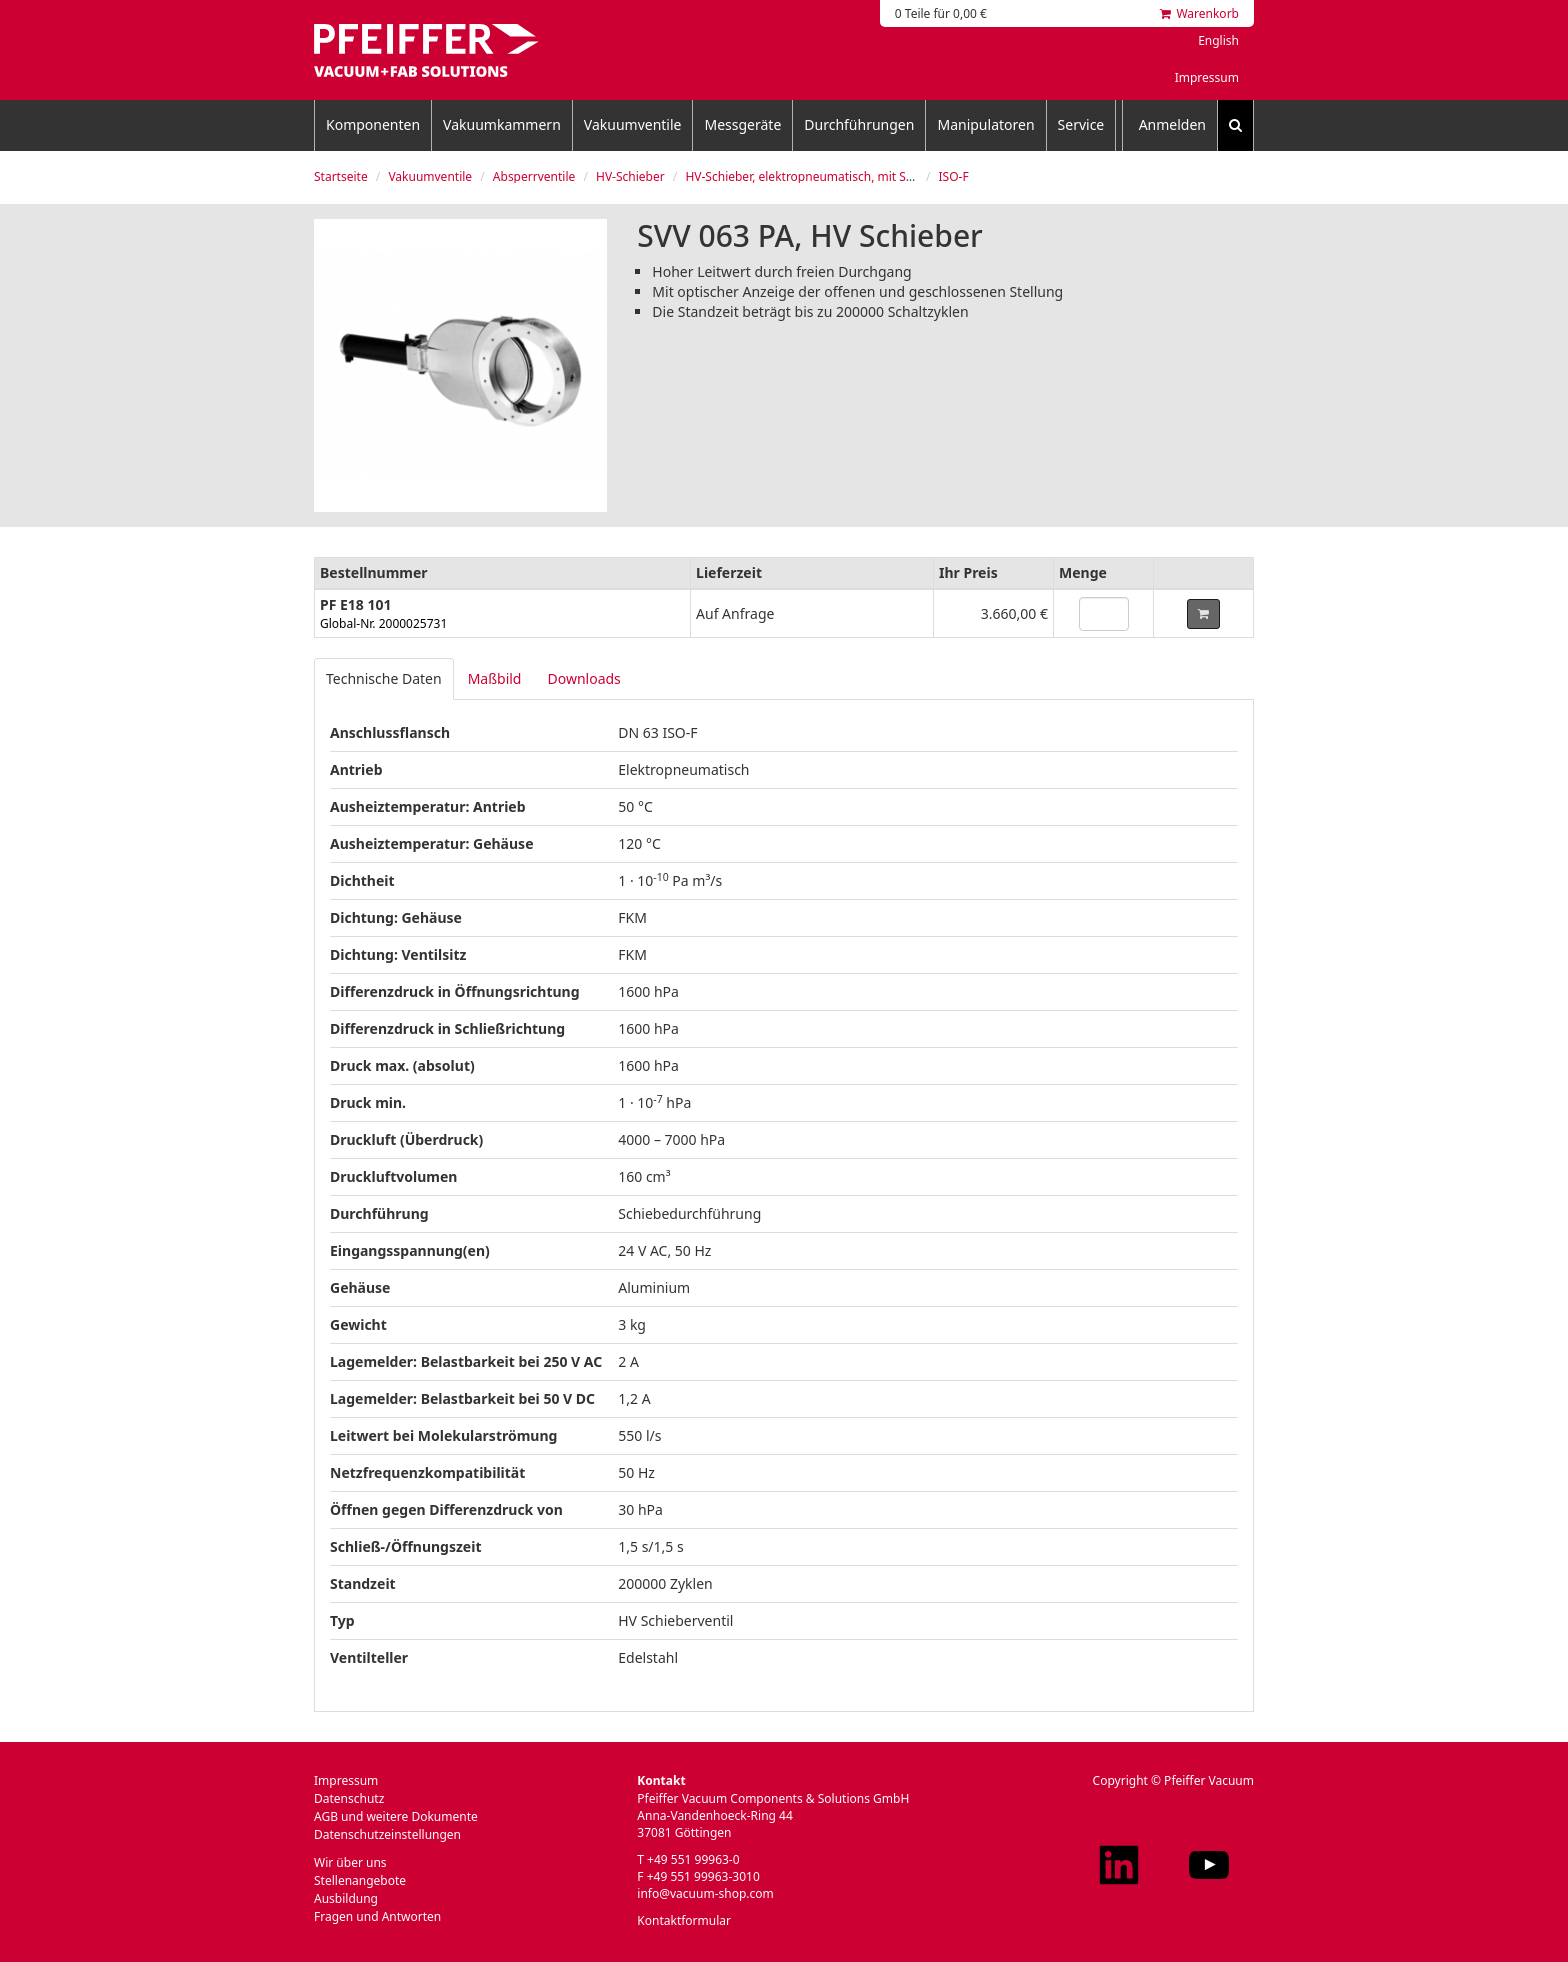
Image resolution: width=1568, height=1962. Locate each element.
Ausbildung (346, 1898)
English (1218, 40)
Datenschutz (349, 1798)
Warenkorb (1199, 13)
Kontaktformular (684, 1920)
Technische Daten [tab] (384, 678)
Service (1081, 124)
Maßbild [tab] (495, 678)
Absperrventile (534, 176)
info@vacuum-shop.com (705, 1893)
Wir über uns (350, 1862)
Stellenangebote (360, 1880)
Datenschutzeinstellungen (387, 1834)
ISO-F (954, 176)
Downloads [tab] (583, 678)
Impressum (1207, 77)
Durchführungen (859, 124)
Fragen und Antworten (377, 1916)
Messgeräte (742, 124)
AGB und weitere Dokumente (396, 1816)
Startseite (341, 176)
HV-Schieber (630, 176)
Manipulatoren (985, 124)
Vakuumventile (633, 124)
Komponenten (373, 124)
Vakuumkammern (502, 124)
